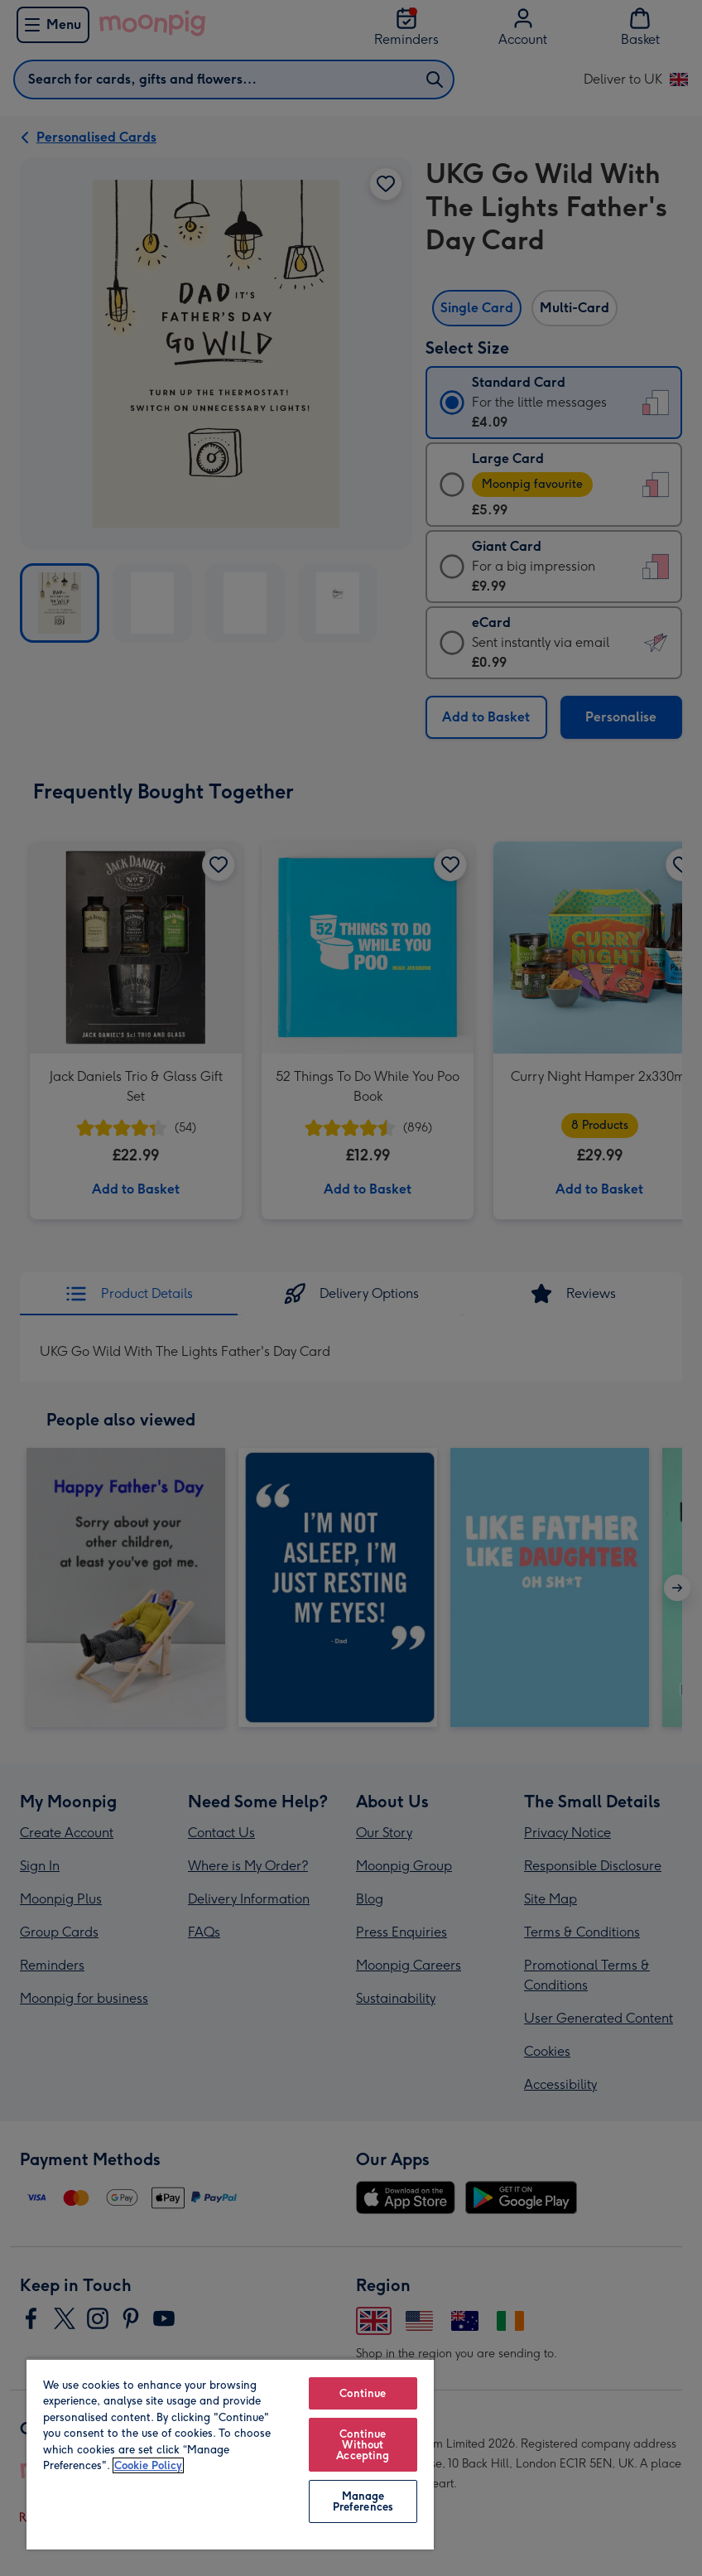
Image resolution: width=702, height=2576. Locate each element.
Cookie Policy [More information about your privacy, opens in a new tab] (148, 2465)
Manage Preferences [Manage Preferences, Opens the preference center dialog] (363, 2501)
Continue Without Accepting (362, 2445)
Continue (362, 2393)
